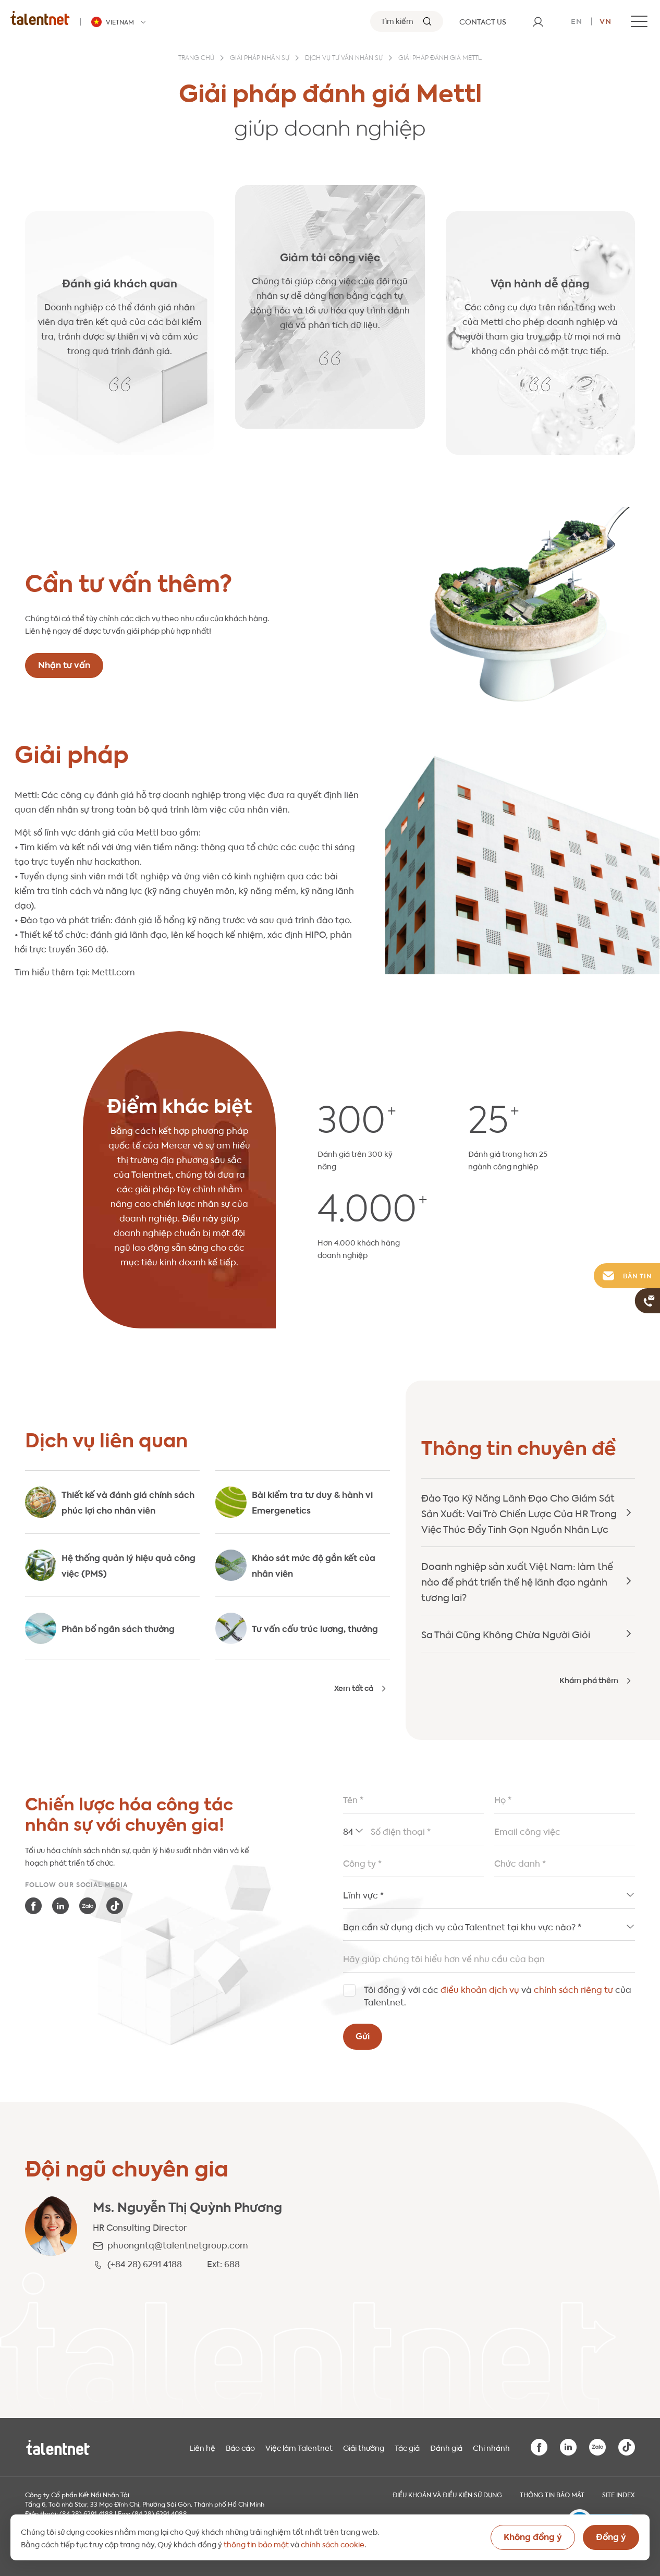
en (576, 20)
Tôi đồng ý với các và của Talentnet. (497, 1995)
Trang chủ (196, 58)
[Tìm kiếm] (406, 21)
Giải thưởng (363, 2447)
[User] (538, 21)
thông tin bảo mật (256, 2543)
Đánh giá (446, 2447)
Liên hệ (202, 2447)
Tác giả (407, 2447)
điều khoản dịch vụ (480, 1989)
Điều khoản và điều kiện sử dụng (447, 2494)
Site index (618, 2494)
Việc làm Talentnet (299, 2447)
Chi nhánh (491, 2447)
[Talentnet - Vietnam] (120, 21)
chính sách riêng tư (573, 1989)
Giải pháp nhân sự (259, 58)
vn (606, 20)
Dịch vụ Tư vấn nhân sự (344, 58)
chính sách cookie (332, 2543)
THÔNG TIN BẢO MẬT (552, 2494)
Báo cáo (240, 2447)
